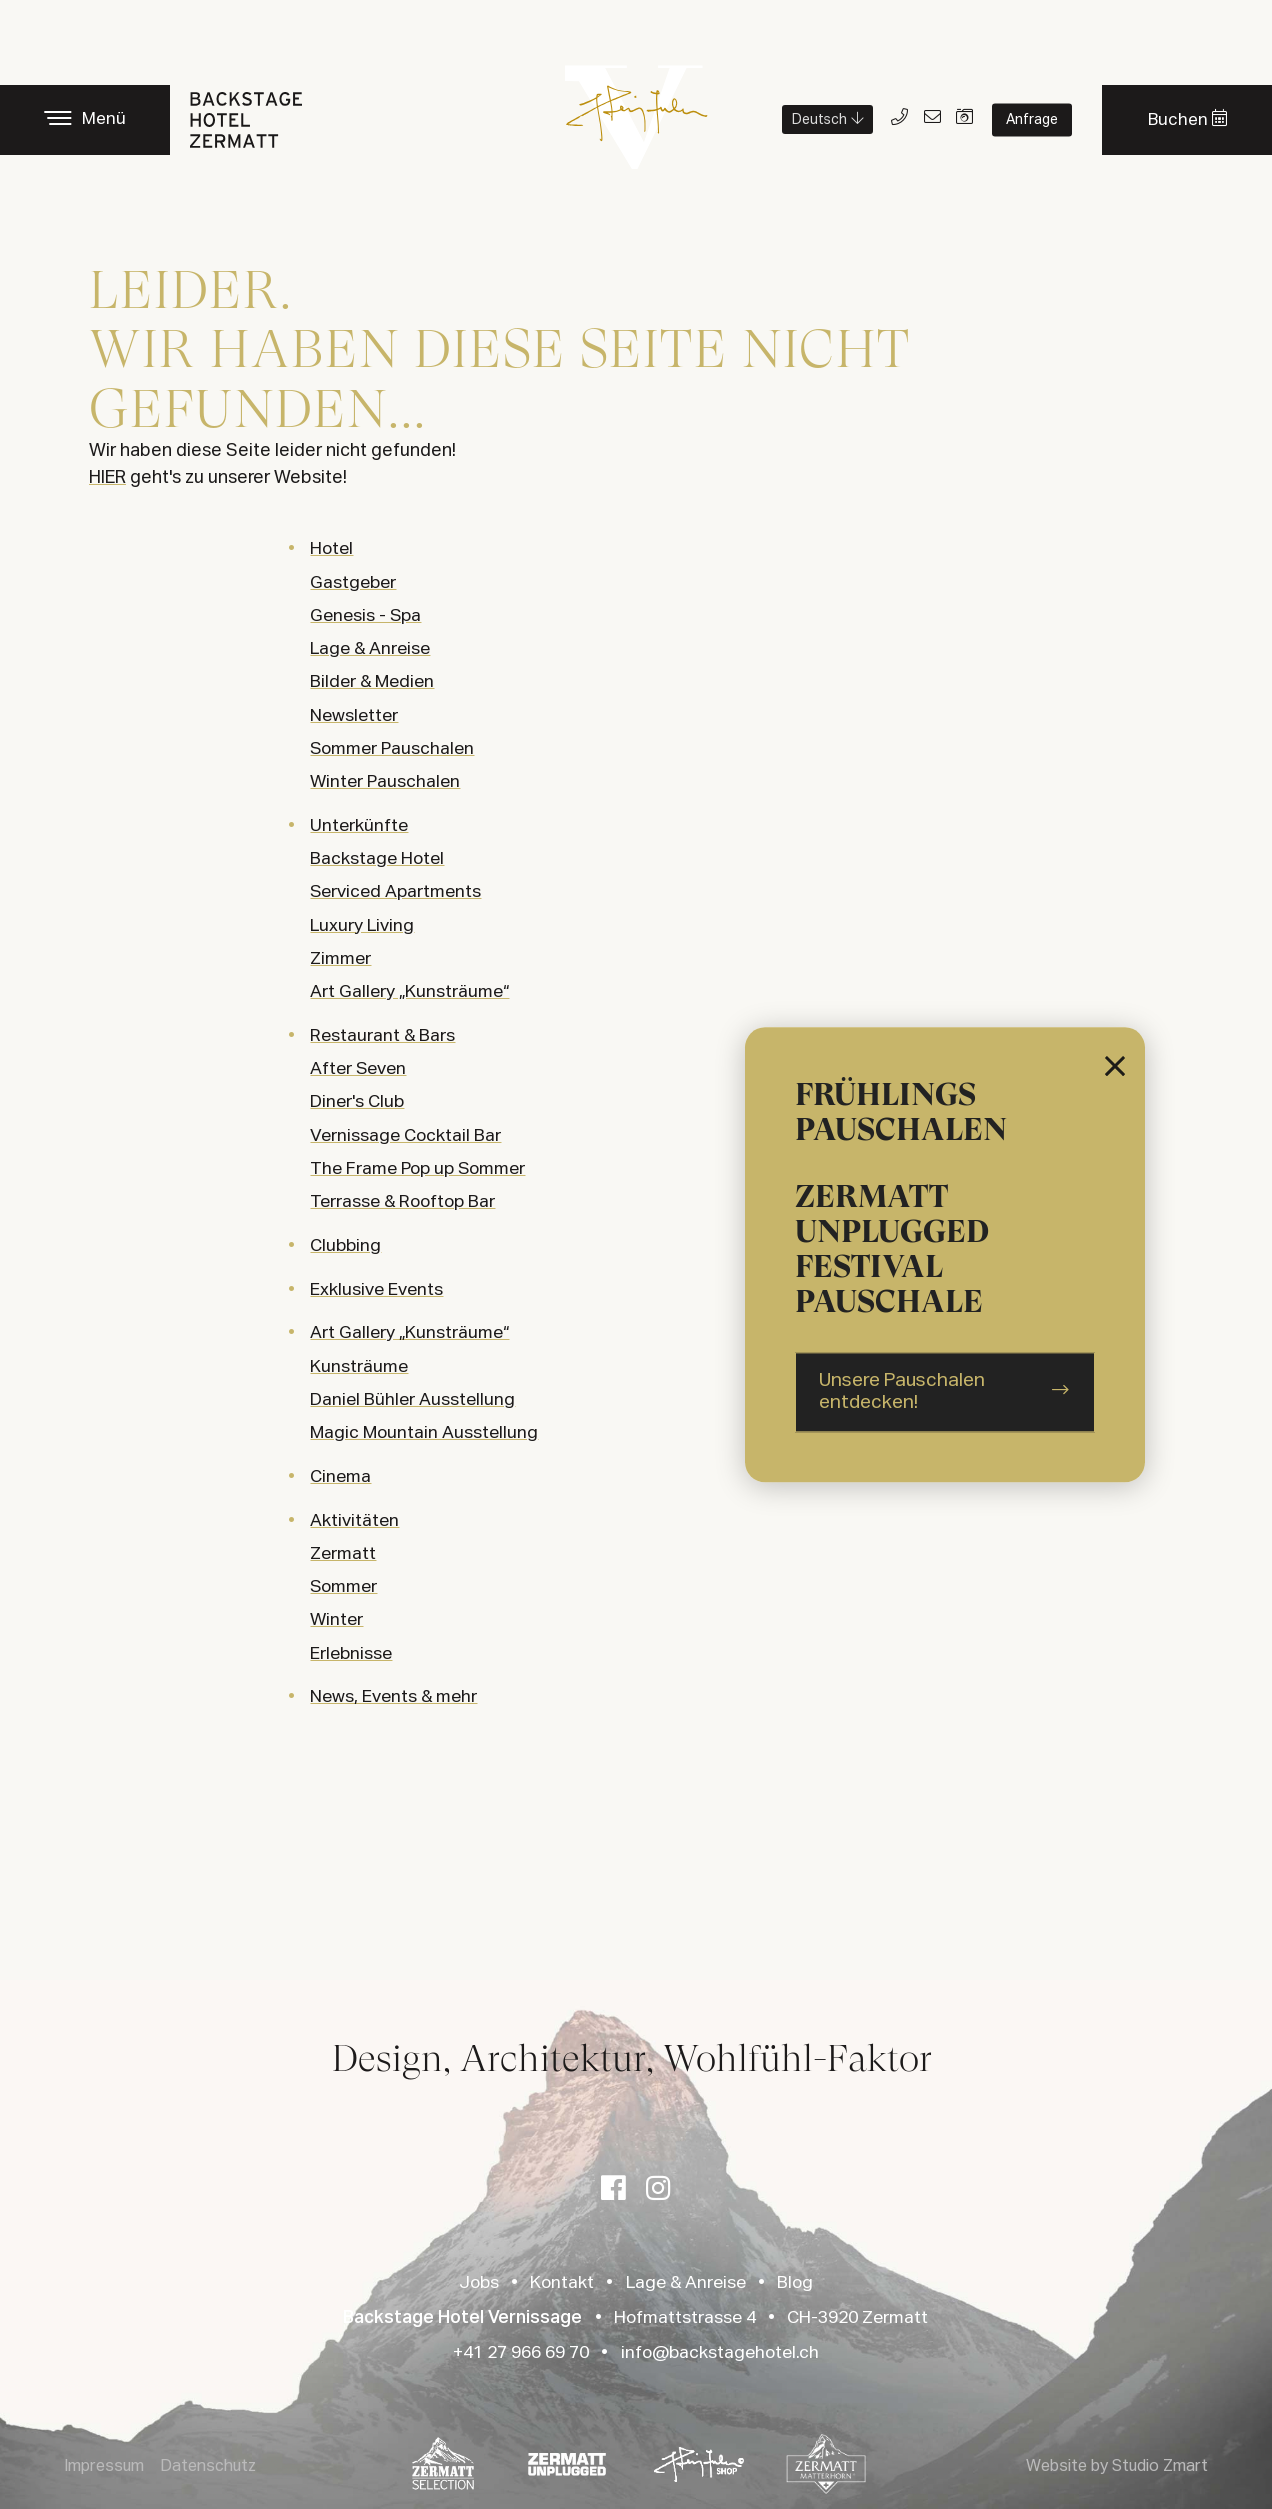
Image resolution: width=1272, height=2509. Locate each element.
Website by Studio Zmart (1117, 2467)
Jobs (479, 2283)
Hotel (331, 549)
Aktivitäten (354, 1521)
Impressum (104, 2467)
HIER (107, 478)
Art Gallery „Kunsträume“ (409, 1333)
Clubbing (345, 1246)
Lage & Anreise (686, 2283)
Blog (795, 2283)
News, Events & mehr (393, 1697)
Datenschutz (208, 2467)
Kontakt (562, 2283)
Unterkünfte (359, 826)
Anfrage (1032, 120)
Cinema (340, 1477)
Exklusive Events (376, 1290)
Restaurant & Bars (382, 1036)
